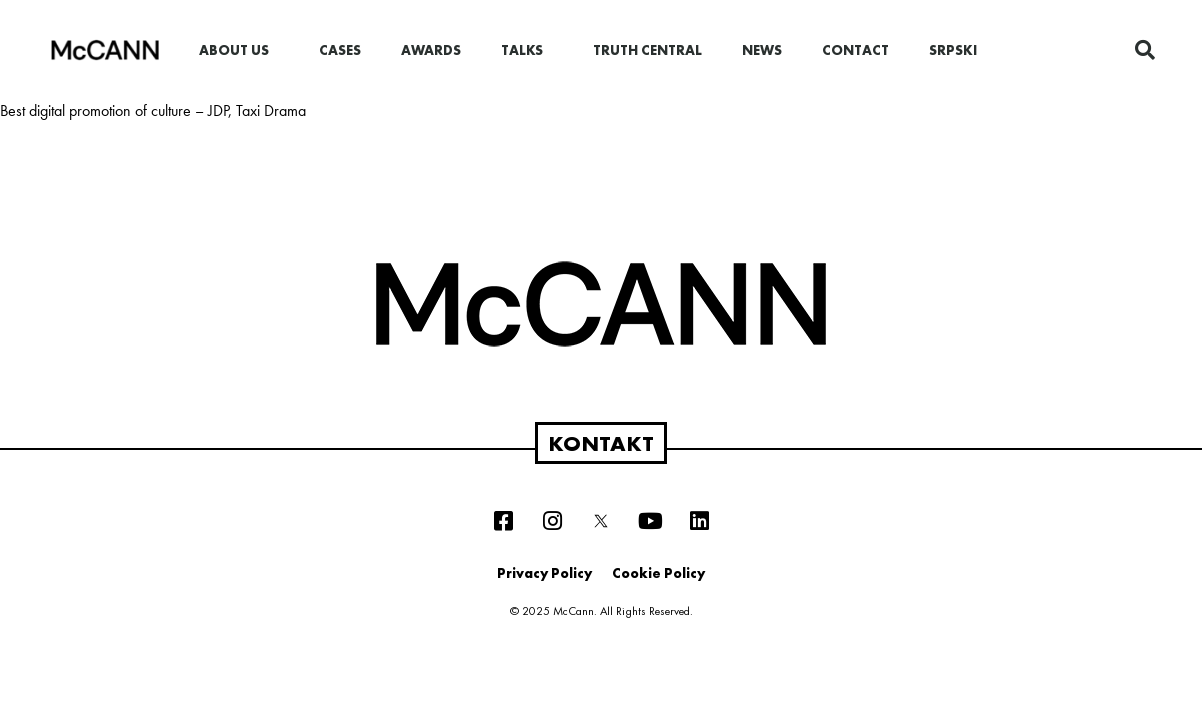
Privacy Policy (544, 573)
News (762, 50)
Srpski (953, 50)
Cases (340, 50)
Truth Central (647, 50)
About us (239, 50)
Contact (855, 50)
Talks (527, 50)
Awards (431, 50)
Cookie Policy (658, 573)
